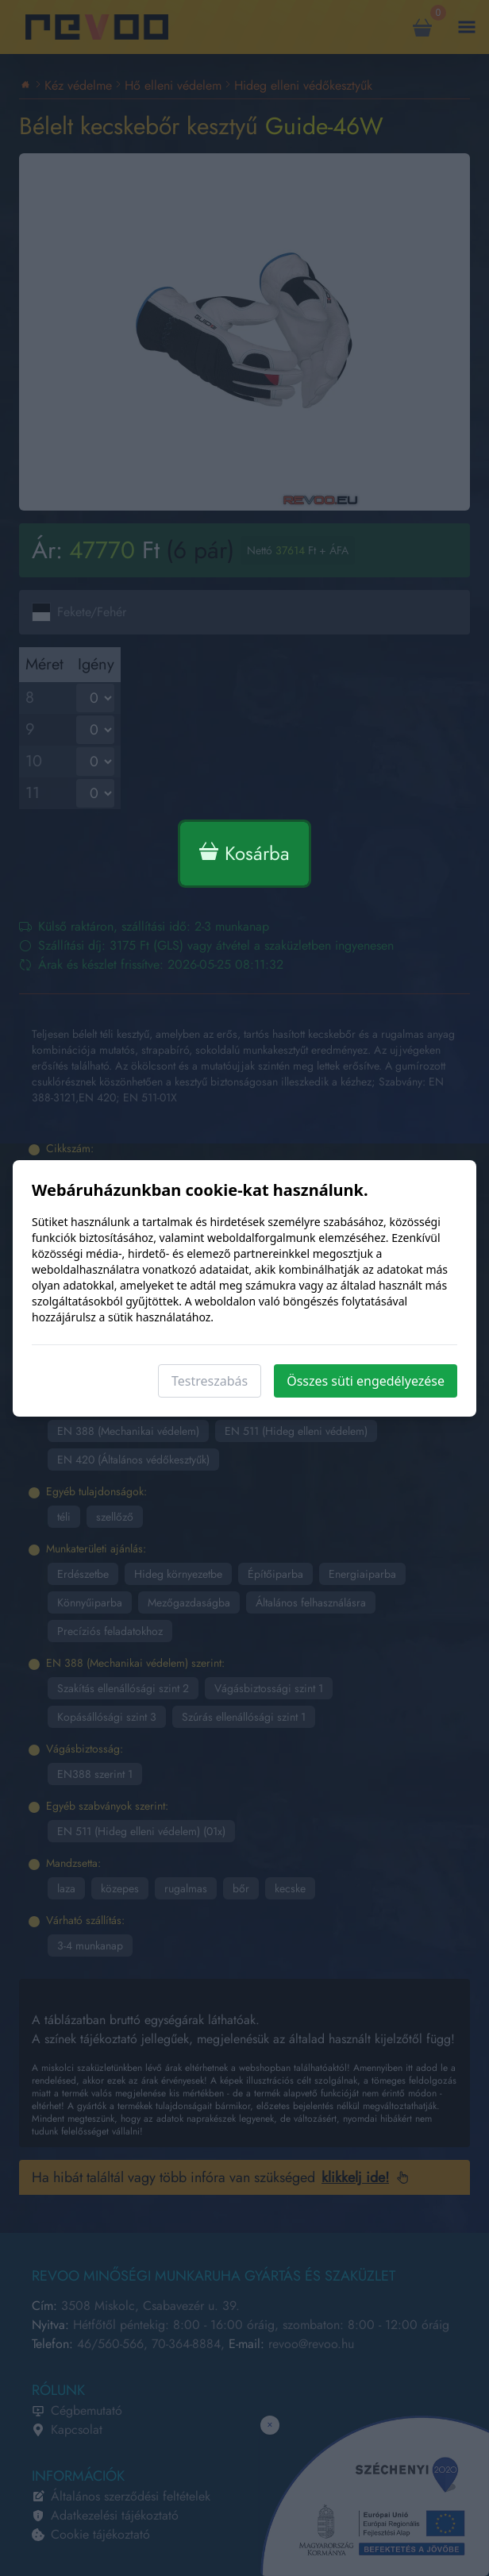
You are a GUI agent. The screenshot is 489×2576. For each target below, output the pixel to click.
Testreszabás (209, 1381)
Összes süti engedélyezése (366, 1381)
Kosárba (244, 853)
